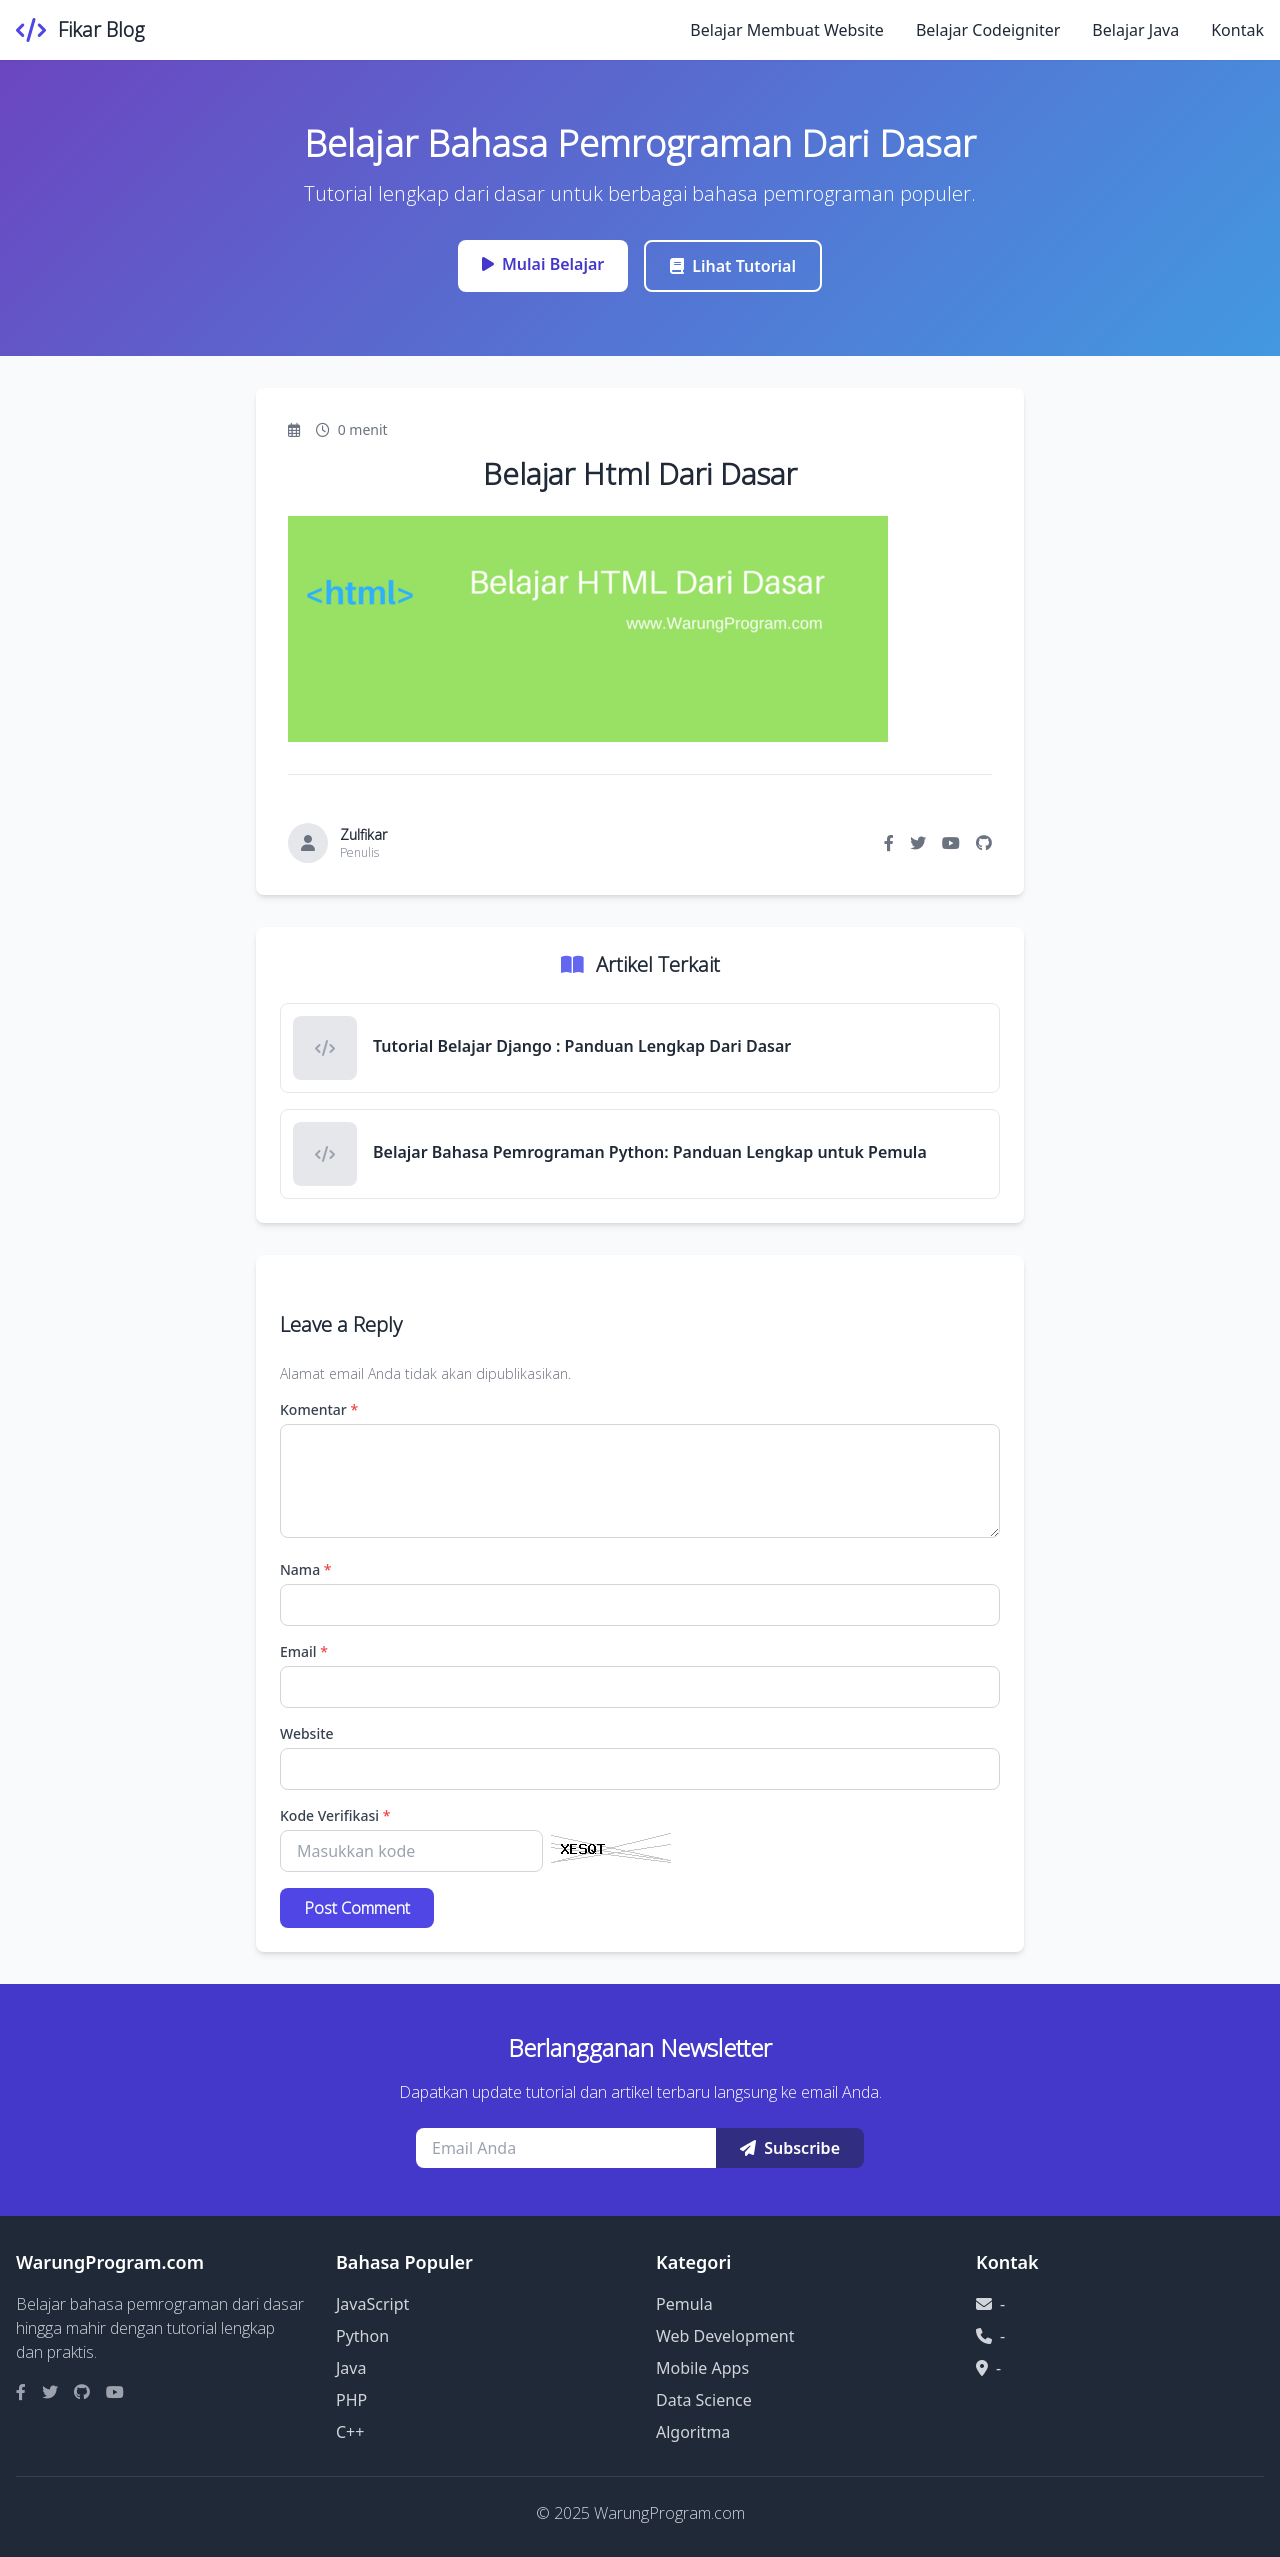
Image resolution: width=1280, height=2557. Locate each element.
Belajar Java (1135, 30)
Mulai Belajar (543, 264)
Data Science (704, 2400)
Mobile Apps (702, 2368)
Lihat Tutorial (733, 266)
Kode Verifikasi (335, 1815)
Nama (305, 1569)
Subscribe (790, 2148)
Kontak (1237, 30)
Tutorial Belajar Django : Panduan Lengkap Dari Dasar (582, 1046)
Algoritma (693, 2432)
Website (307, 1733)
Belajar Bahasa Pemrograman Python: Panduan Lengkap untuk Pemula (650, 1152)
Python (362, 2336)
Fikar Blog (101, 29)
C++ (350, 2432)
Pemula (684, 2304)
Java (351, 2368)
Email (304, 1651)
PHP (351, 2400)
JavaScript (372, 2304)
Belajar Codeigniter (988, 30)
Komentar (319, 1409)
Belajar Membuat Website (787, 30)
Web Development (725, 2336)
